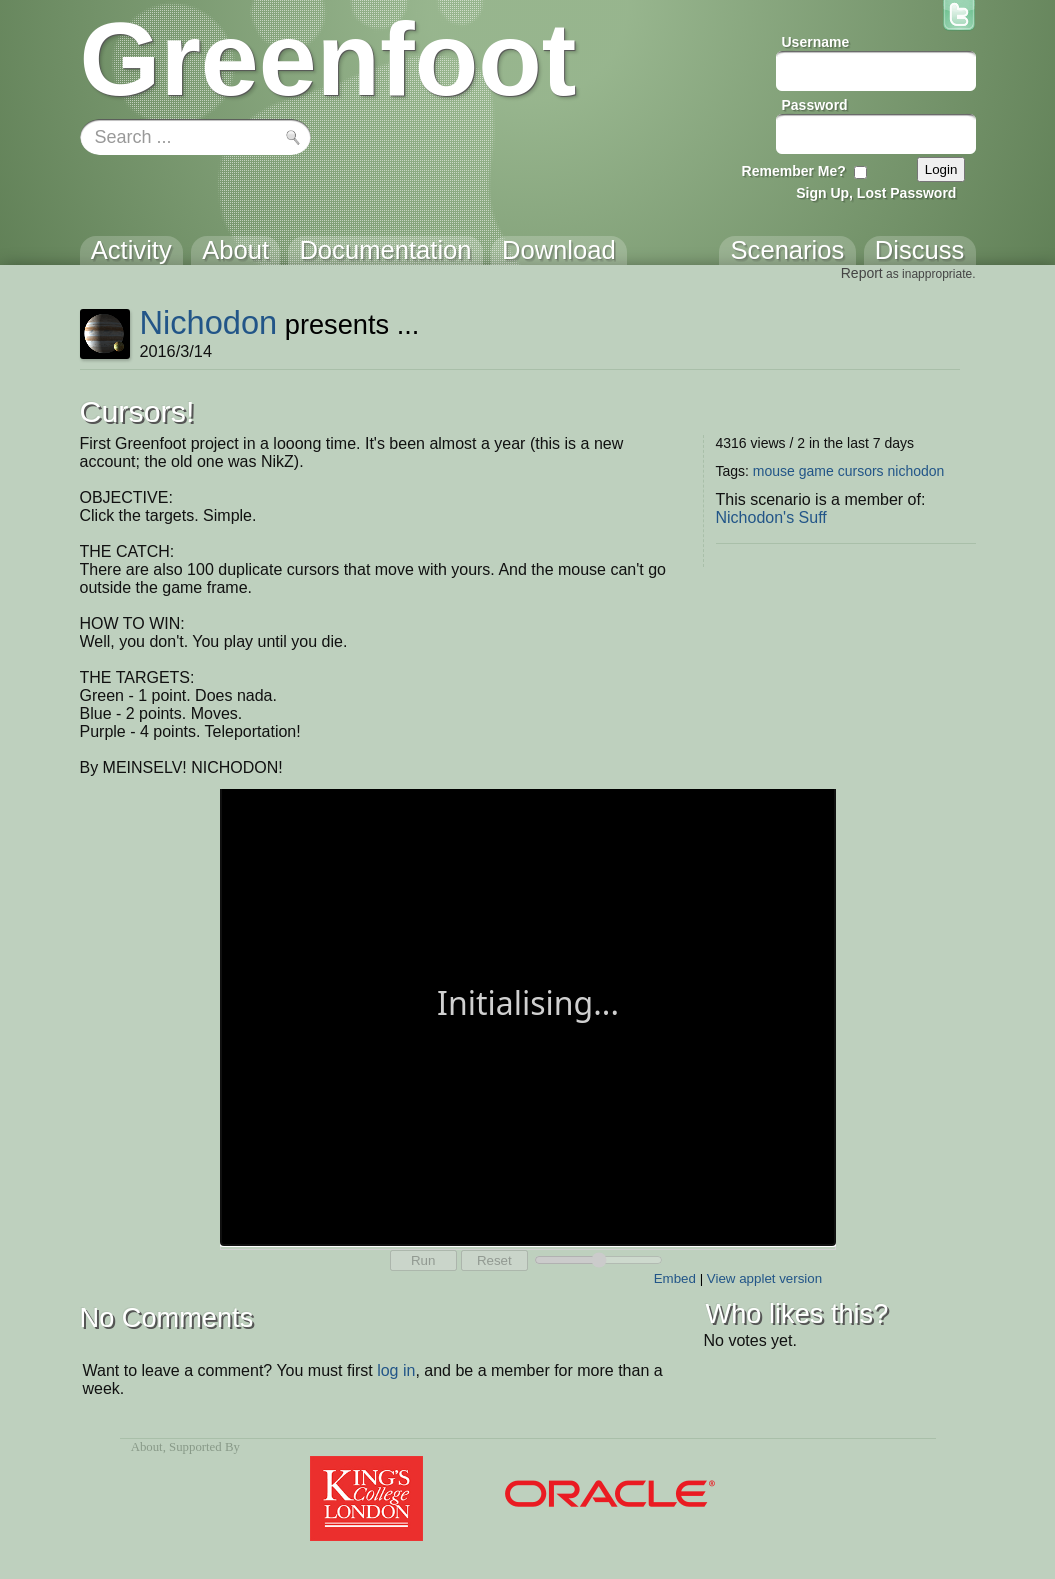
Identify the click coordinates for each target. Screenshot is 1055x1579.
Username (816, 42)
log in (396, 1370)
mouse (774, 471)
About (147, 1447)
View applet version (764, 1278)
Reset (494, 1260)
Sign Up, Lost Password (876, 193)
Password (815, 105)
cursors (861, 471)
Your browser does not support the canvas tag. (528, 1015)
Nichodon (208, 322)
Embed (675, 1278)
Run (423, 1260)
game (816, 471)
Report (862, 273)
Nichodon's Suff (771, 517)
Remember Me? (794, 171)
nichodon (916, 471)
